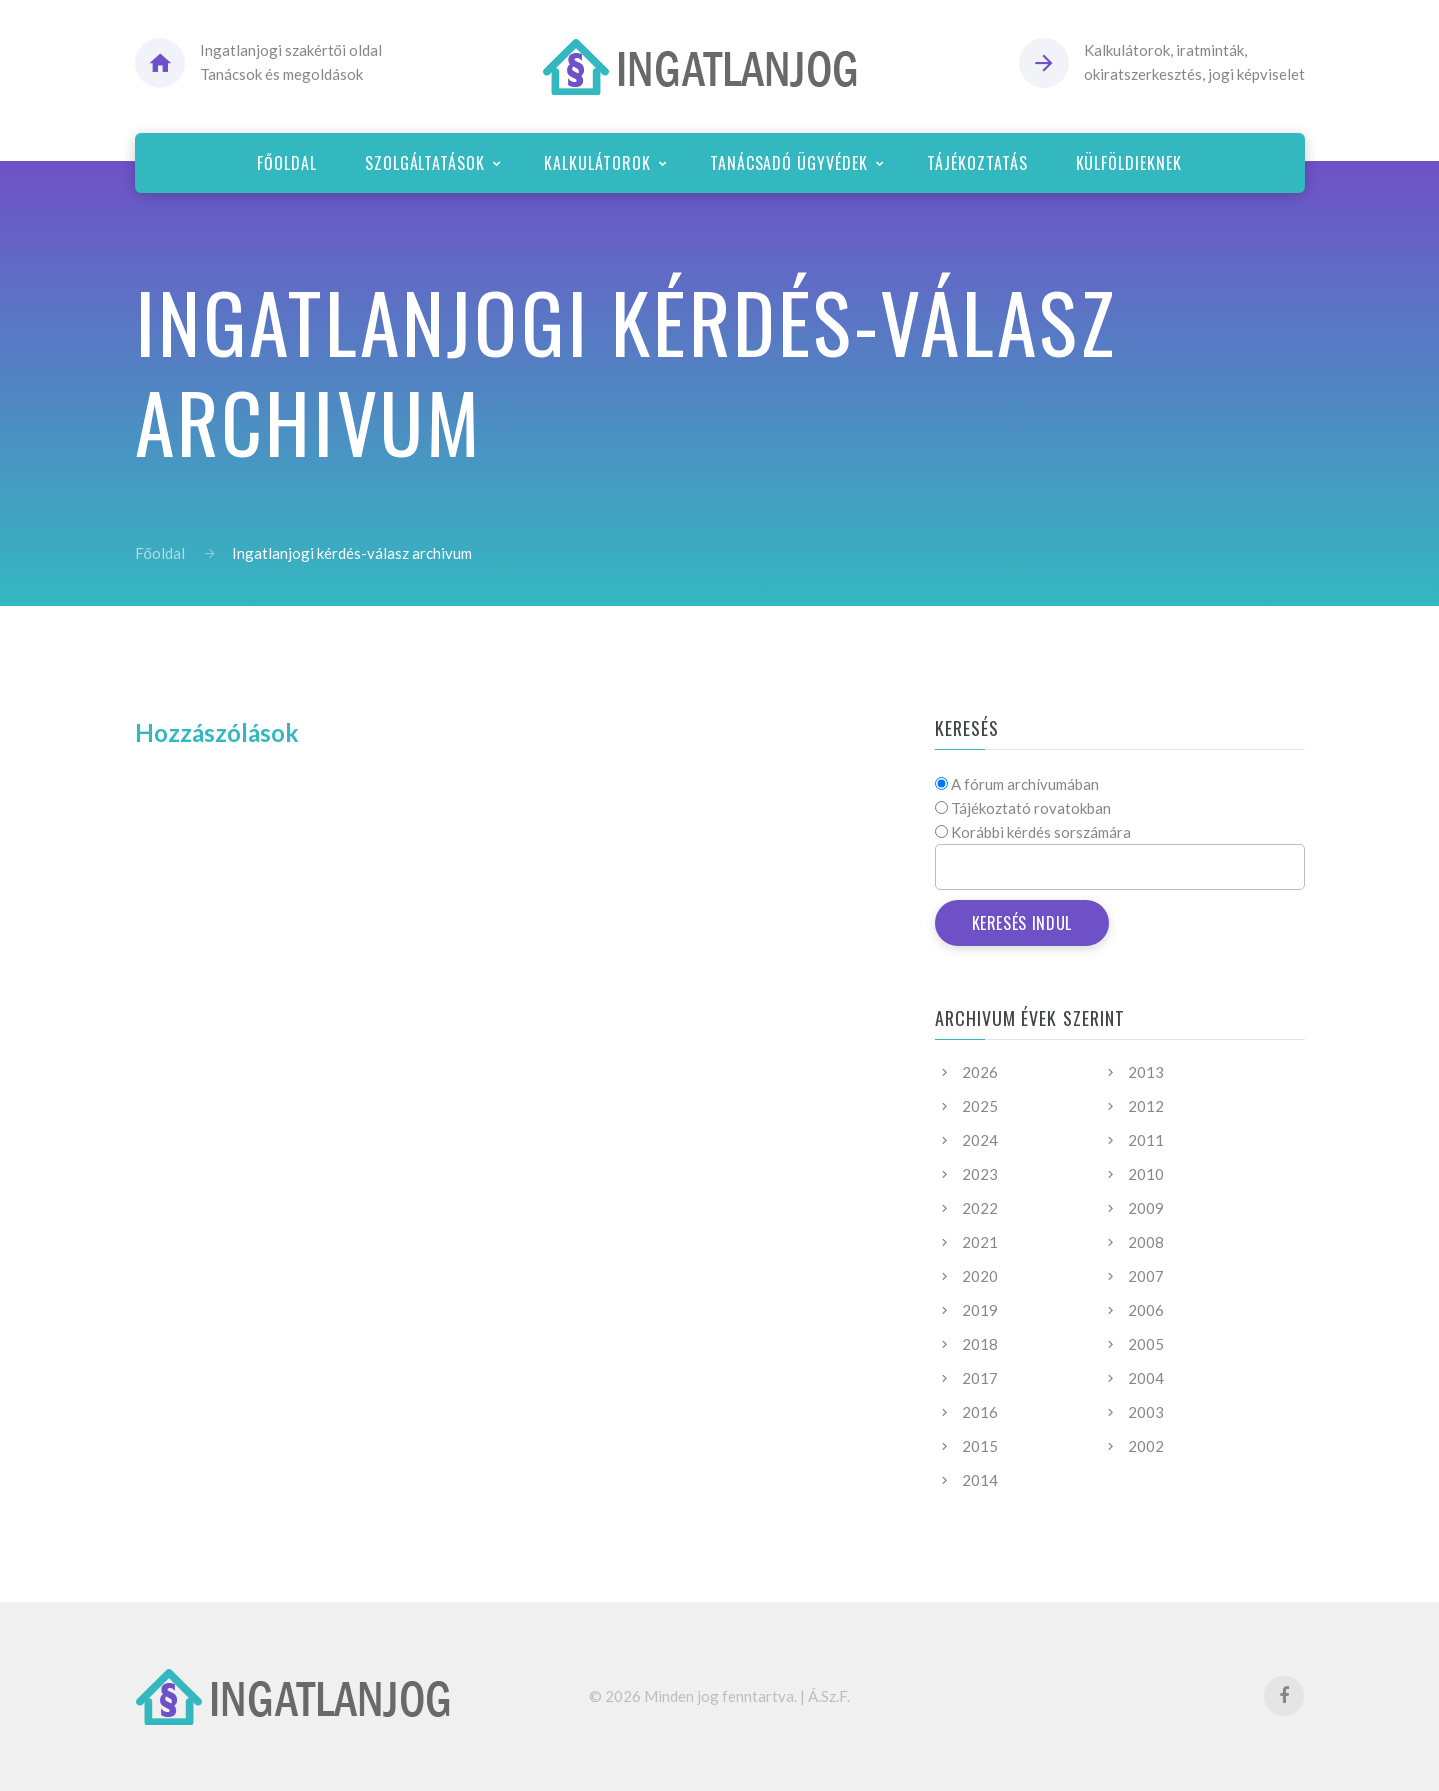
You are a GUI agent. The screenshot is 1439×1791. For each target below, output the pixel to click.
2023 (980, 1174)
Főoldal (160, 553)
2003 (1146, 1412)
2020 (980, 1276)
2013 (1146, 1072)
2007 (1146, 1276)
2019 (980, 1310)
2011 (1146, 1140)
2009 (1146, 1208)
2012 (1146, 1106)
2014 (980, 1480)
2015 (980, 1446)
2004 (1146, 1378)
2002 (1146, 1446)
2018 (980, 1344)
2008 (1146, 1242)
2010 (1146, 1174)
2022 (980, 1208)
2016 (980, 1412)
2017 (980, 1378)
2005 (1146, 1344)
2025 (980, 1106)
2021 (980, 1242)
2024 (980, 1140)
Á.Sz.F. (829, 1696)
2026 (980, 1072)
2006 (1146, 1310)
